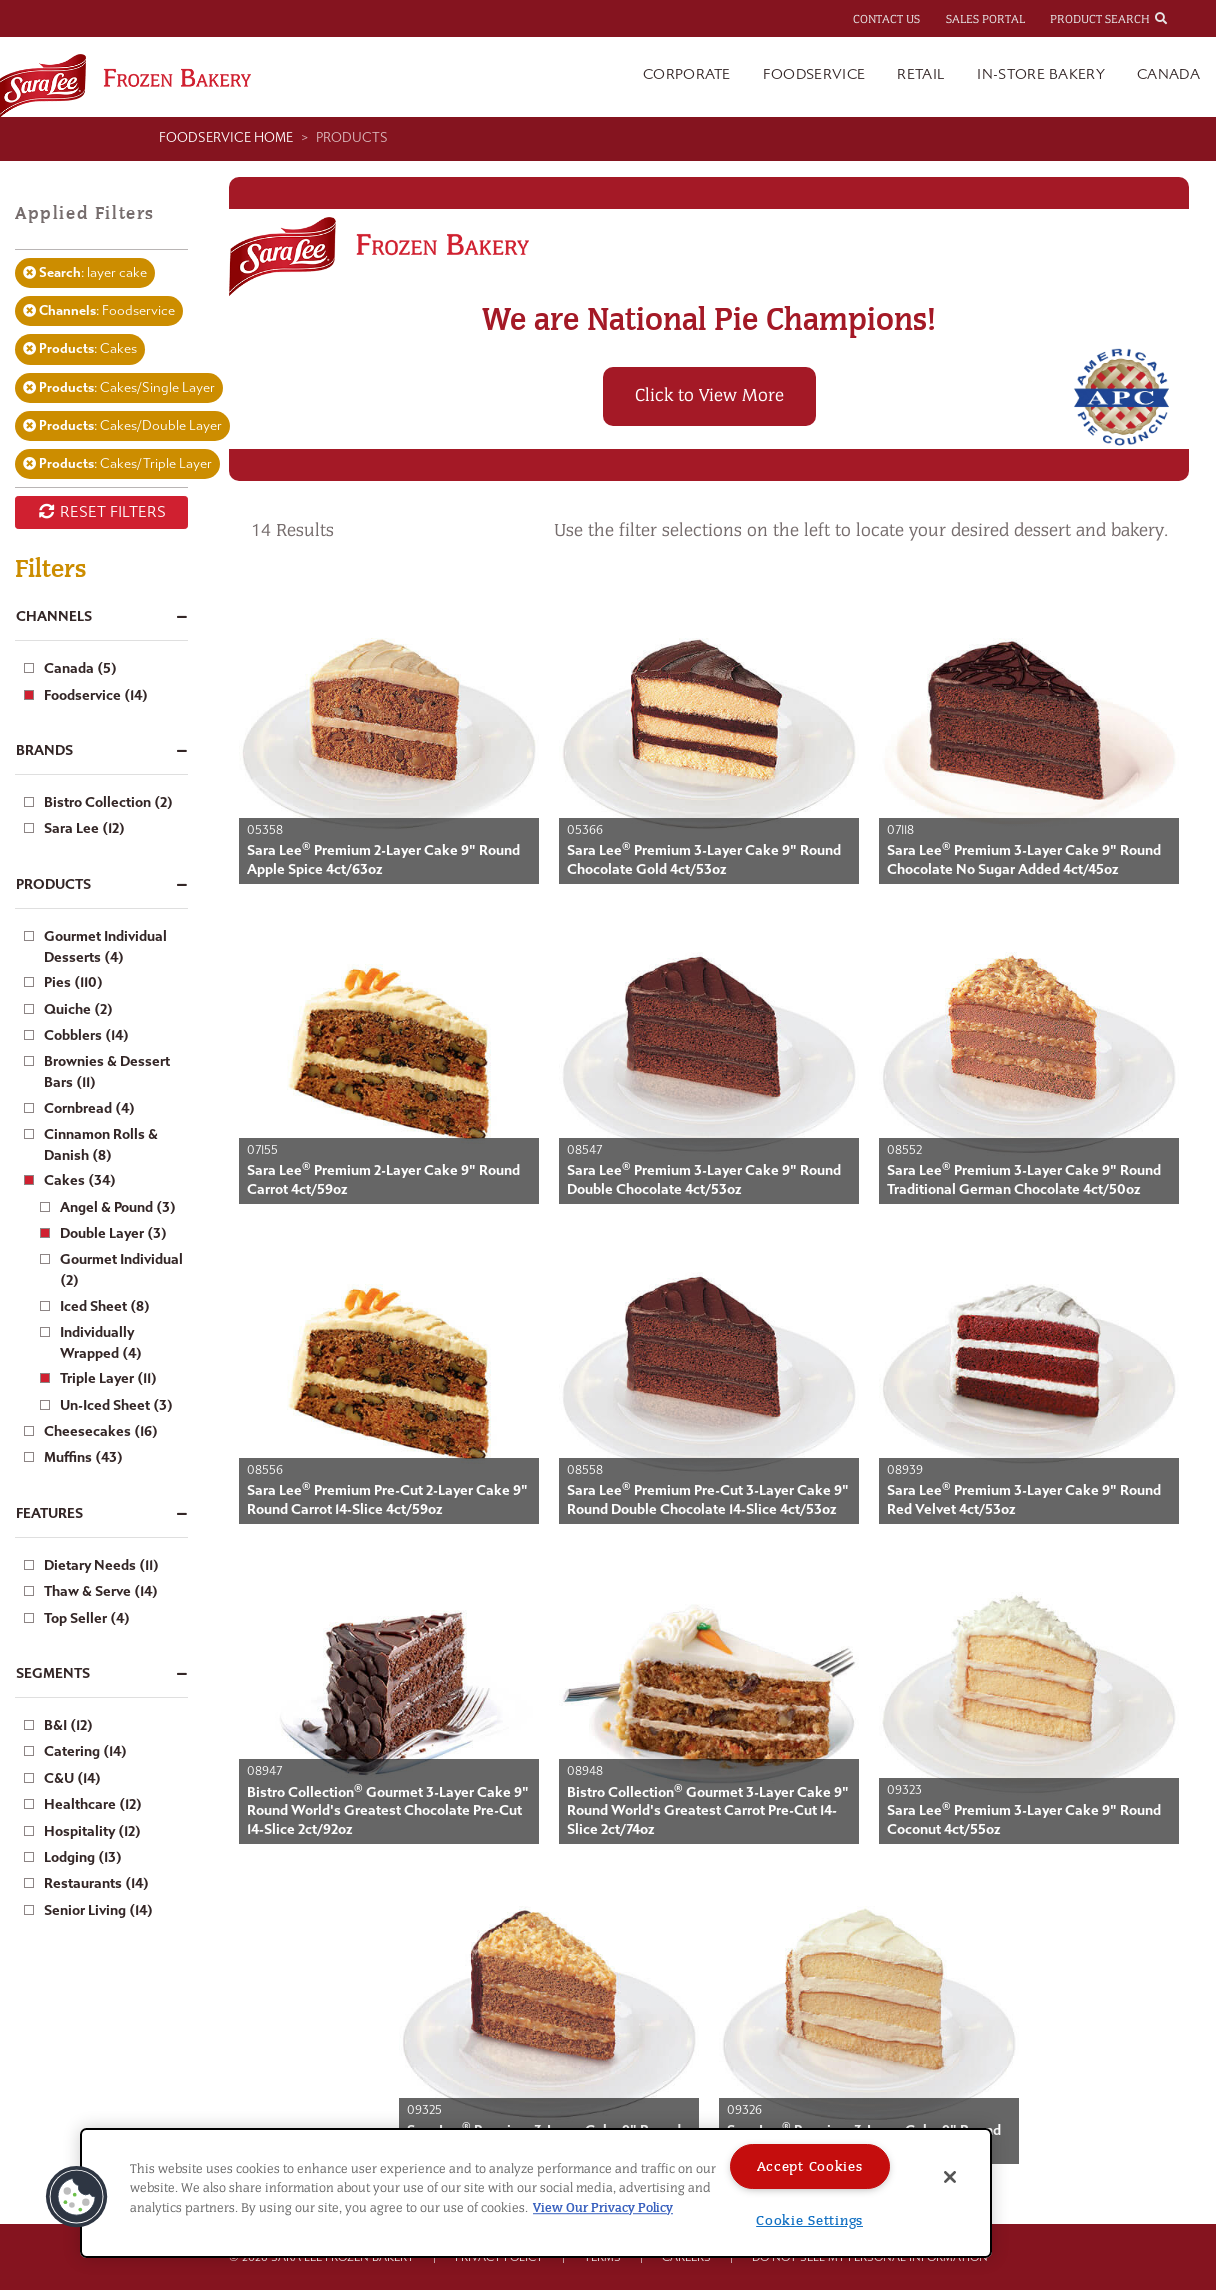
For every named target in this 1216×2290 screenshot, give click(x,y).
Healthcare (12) (93, 1804)
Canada (1168, 74)
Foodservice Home (226, 138)
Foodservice (814, 74)
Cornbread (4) (89, 1108)
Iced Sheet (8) (105, 1306)
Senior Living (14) (98, 1910)
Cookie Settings (809, 2220)
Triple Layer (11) (108, 1378)
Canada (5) (80, 668)
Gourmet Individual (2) (121, 1270)
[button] (77, 2197)
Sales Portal (985, 19)
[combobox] (1179, 18)
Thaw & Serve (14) (101, 1591)
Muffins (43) (83, 1457)
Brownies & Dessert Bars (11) (107, 1072)
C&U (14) (72, 1778)
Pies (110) (73, 982)
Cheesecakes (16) (101, 1431)
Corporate (687, 74)
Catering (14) (85, 1751)
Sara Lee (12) (84, 828)
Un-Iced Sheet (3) (116, 1405)
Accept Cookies (810, 2166)
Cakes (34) (80, 1180)
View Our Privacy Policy (603, 2207)
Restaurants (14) (96, 1883)
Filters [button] (50, 568)
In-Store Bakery (1041, 74)
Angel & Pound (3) (118, 1207)
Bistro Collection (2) (108, 802)
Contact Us (886, 19)
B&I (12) (68, 1725)
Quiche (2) (78, 1009)
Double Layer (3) (113, 1233)
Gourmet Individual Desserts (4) (105, 947)
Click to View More (709, 395)
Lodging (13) (83, 1857)
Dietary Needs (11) (101, 1565)
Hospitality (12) (92, 1831)
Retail (921, 74)
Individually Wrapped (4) (101, 1343)
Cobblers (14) (86, 1035)
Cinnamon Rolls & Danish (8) (101, 1145)
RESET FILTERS (101, 512)
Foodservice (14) (96, 695)
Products (352, 138)
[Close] (950, 2177)
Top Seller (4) (87, 1618)
